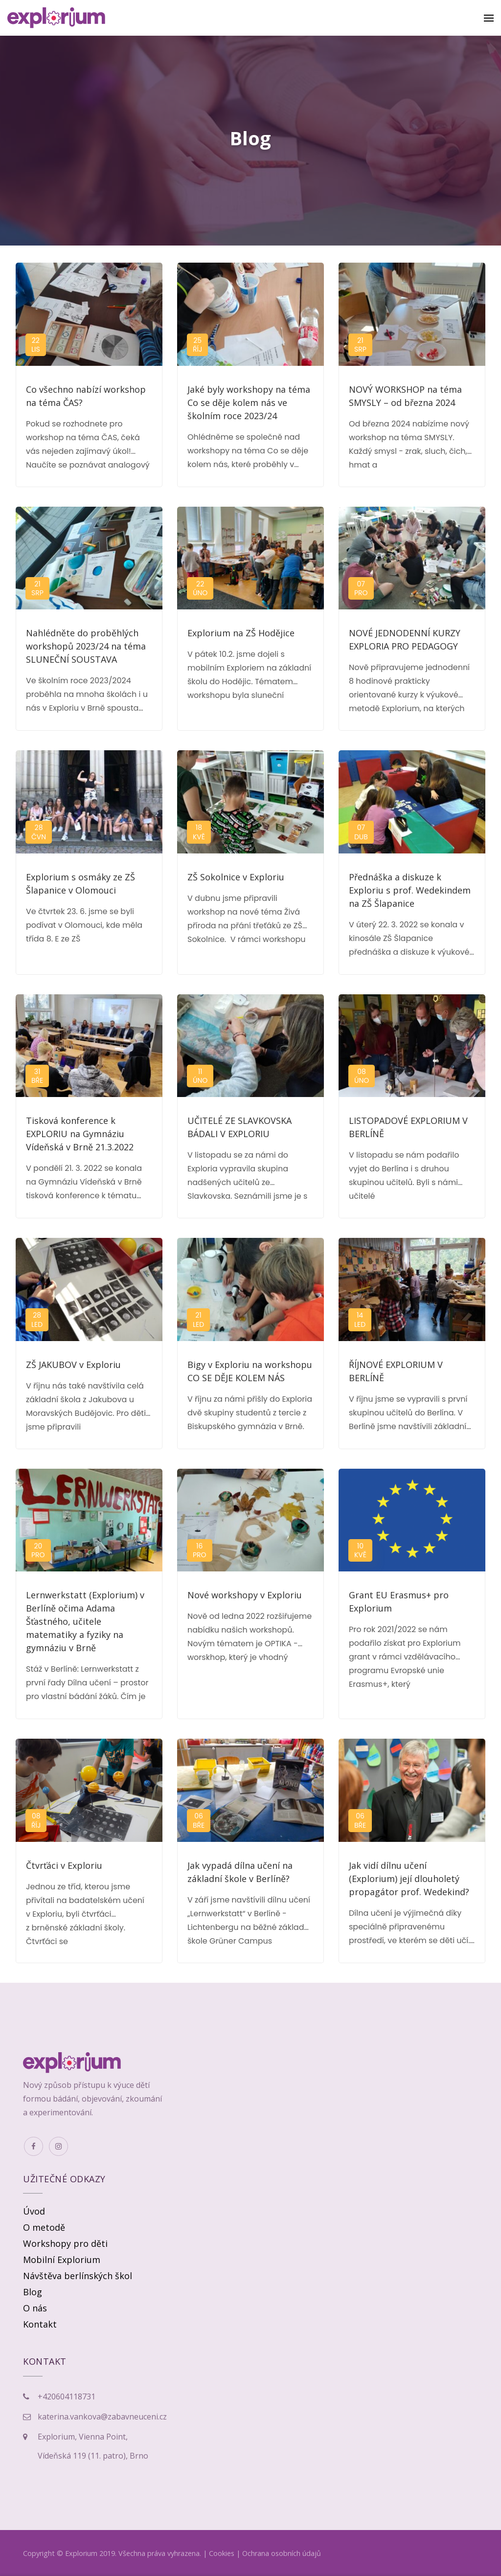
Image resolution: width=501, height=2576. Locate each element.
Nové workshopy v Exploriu (244, 1595)
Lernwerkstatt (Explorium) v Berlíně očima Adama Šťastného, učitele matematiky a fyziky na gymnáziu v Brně (85, 1621)
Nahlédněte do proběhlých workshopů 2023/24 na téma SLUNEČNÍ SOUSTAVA (86, 646)
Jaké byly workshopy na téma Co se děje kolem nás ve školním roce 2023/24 (248, 402)
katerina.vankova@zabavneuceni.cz (102, 2416)
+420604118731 (66, 2396)
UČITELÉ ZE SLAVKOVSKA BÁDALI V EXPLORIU (239, 1127)
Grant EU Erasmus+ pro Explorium (399, 1601)
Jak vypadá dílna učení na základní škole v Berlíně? (240, 1871)
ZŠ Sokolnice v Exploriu (235, 877)
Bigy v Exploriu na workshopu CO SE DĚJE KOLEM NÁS (249, 1371)
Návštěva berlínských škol (77, 2276)
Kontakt (40, 2324)
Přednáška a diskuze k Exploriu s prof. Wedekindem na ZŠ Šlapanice (410, 890)
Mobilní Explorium (61, 2259)
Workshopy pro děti (65, 2243)
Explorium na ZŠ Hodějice (241, 633)
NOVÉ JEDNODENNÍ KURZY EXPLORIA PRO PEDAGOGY (404, 639)
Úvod (34, 2211)
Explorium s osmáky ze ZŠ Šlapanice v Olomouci (80, 883)
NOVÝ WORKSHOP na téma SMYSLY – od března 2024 (405, 395)
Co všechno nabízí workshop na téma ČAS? (86, 395)
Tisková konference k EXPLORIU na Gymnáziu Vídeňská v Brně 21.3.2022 (80, 1134)
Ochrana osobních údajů (281, 2553)
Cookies (221, 2553)
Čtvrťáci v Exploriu (64, 1865)
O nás (35, 2308)
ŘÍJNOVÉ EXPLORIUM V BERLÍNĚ (396, 1371)
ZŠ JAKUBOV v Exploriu (73, 1364)
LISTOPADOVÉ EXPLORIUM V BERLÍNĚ (408, 1127)
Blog (32, 2292)
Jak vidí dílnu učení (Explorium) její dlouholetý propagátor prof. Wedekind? (409, 1878)
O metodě (44, 2227)
